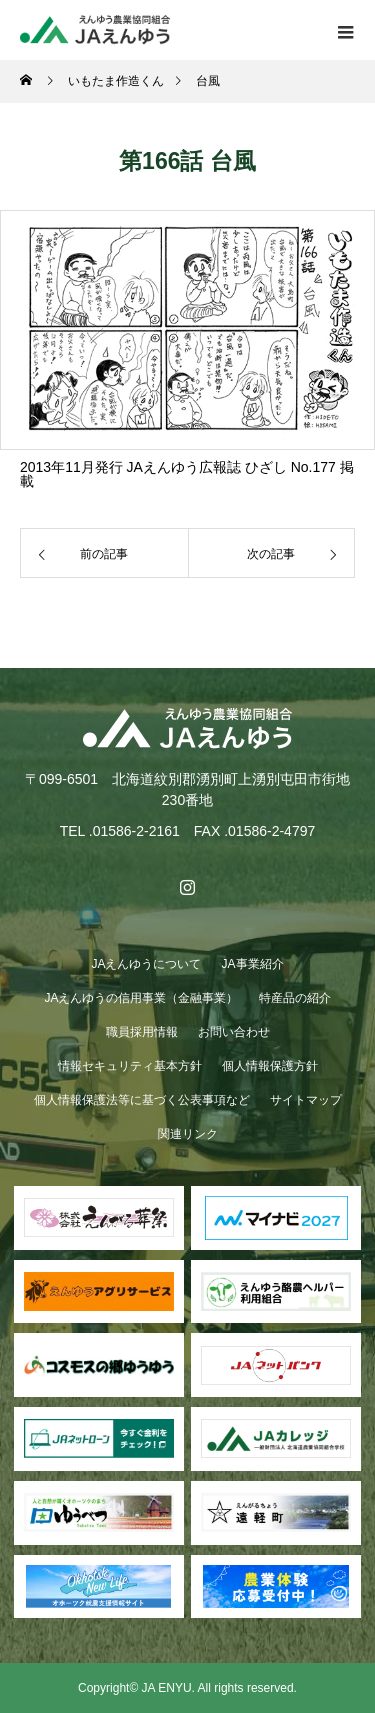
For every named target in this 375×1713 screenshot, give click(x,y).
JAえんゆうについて (146, 964)
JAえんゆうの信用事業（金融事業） (141, 998)
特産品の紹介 (295, 998)
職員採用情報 (142, 1032)
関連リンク (188, 1134)
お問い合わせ (234, 1032)
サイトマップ (306, 1100)
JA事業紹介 (253, 964)
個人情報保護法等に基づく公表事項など (142, 1100)
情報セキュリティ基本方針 (130, 1066)
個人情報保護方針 (270, 1066)
